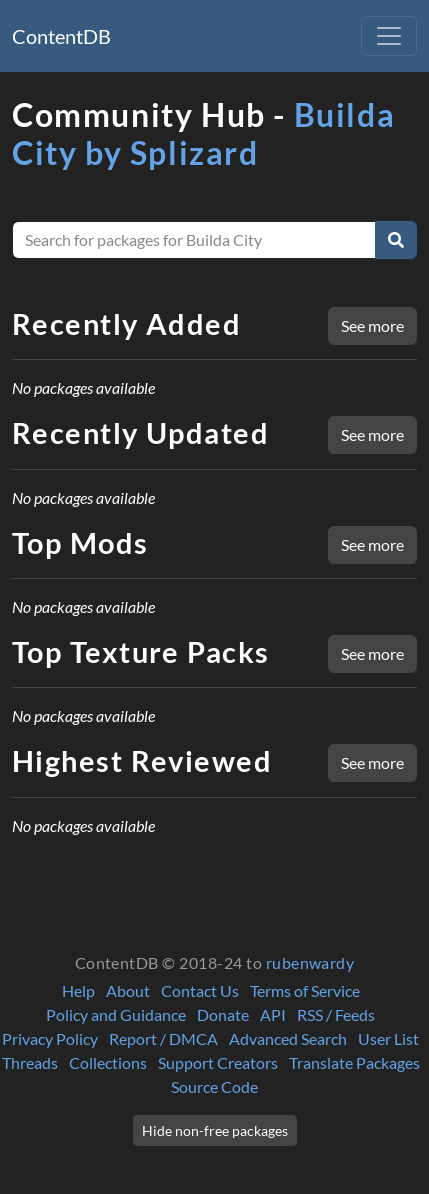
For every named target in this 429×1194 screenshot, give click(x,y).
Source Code (214, 1086)
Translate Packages (354, 1062)
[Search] (396, 240)
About (128, 990)
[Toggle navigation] (389, 36)
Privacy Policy (50, 1038)
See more (372, 325)
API (273, 1014)
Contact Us (200, 990)
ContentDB (61, 36)
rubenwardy (310, 962)
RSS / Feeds (336, 1014)
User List (388, 1038)
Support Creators (218, 1062)
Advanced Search (288, 1038)
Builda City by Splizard (203, 133)
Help (78, 990)
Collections (108, 1062)
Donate (223, 1014)
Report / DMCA (163, 1038)
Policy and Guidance (116, 1014)
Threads (30, 1062)
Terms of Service (305, 990)
